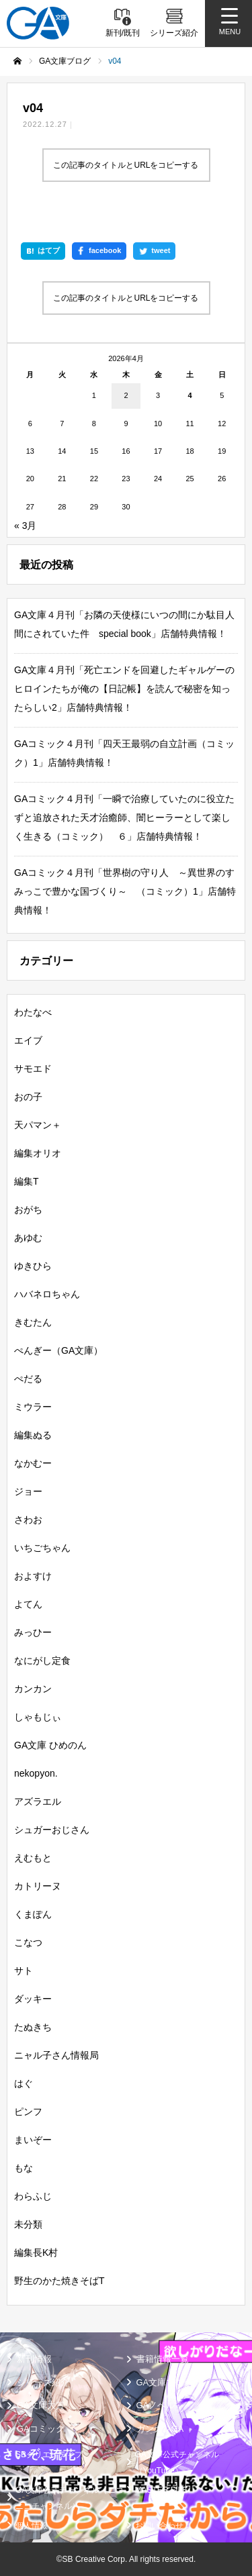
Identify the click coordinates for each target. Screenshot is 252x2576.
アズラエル (37, 1801)
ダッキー (33, 1998)
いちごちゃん (42, 1547)
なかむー (33, 1463)
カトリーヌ (37, 1886)
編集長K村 (36, 2252)
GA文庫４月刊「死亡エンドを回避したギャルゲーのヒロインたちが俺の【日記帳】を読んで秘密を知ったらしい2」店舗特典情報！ (124, 688)
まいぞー (33, 2139)
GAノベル (155, 2405)
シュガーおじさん (51, 1829)
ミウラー (33, 1406)
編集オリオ (37, 1153)
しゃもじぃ (37, 1717)
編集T (26, 1181)
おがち (28, 1209)
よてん (28, 1604)
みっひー (33, 1632)
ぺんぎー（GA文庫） (58, 1350)
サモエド (33, 1068)
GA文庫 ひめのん (50, 1745)
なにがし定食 (42, 1660)
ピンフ (28, 2111)
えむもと (33, 1857)
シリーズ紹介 (43, 2382)
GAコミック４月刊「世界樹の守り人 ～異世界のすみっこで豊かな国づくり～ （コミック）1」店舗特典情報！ (125, 891)
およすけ (33, 1576)
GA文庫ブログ (164, 2382)
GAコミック (41, 2429)
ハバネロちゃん (47, 1294)
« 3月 (25, 525)
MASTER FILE (161, 2490)
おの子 (28, 1096)
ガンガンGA (160, 2429)
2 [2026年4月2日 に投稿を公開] (126, 395)
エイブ (28, 1040)
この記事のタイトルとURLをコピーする (125, 165)
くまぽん (33, 1914)
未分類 (28, 2224)
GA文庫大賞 (41, 2405)
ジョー (28, 1491)
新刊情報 (34, 2359)
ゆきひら (33, 1265)
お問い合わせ (159, 2525)
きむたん (33, 1322)
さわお (28, 1519)
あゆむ (28, 1237)
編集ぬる (33, 1435)
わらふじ (33, 2196)
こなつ (28, 1942)
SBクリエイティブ (49, 2454)
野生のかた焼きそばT (59, 2280)
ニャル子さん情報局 (56, 2055)
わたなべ (33, 1012)
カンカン (33, 1688)
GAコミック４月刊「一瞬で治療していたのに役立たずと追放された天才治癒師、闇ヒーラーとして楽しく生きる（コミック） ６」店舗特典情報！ (124, 817)
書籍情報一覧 (162, 2359)
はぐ (23, 2083)
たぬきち (33, 2027)
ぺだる (28, 1378)
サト (23, 1970)
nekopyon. (36, 1773)
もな (23, 2168)
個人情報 (31, 2525)
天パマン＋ (37, 1125)
